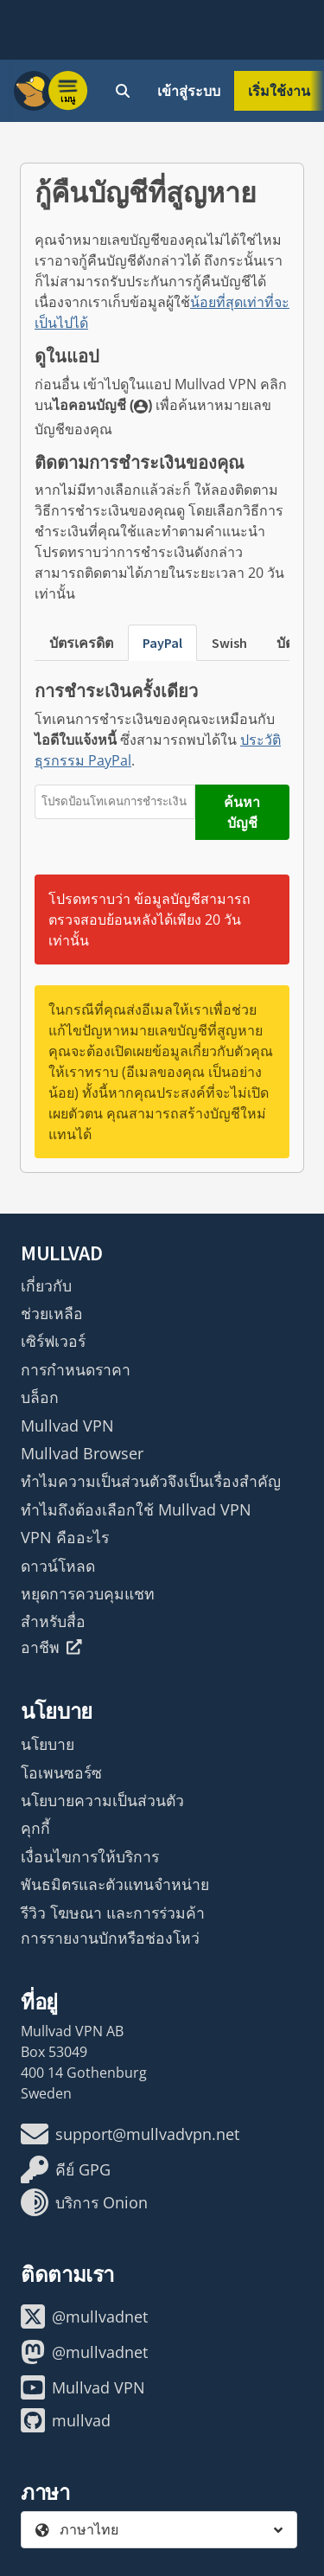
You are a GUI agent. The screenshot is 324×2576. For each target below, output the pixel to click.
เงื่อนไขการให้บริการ (90, 1856)
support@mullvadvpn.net (130, 2134)
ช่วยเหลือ (52, 1313)
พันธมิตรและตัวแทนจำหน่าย (115, 1884)
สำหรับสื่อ (53, 1621)
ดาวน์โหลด (58, 1565)
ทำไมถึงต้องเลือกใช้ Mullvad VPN (136, 1509)
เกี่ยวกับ (46, 1285)
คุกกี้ (35, 1827)
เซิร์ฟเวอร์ (53, 1340)
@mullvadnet (84, 2316)
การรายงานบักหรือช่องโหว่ (110, 1937)
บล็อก (40, 1397)
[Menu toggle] (68, 91)
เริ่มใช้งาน (279, 90)
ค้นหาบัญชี (242, 812)
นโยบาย (47, 1743)
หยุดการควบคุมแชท (88, 1593)
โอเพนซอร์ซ (61, 1772)
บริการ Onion (84, 2202)
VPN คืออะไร (65, 1537)
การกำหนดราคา (75, 1369)
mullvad (66, 2420)
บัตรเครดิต (81, 642)
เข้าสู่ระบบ (188, 90)
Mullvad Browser (82, 1453)
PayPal (162, 642)
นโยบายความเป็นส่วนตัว (102, 1800)
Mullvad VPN (67, 1425)
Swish (229, 642)
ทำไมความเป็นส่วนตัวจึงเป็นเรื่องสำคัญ (151, 1481)
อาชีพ (51, 1647)
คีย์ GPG (66, 2169)
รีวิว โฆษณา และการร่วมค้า (113, 1912)
